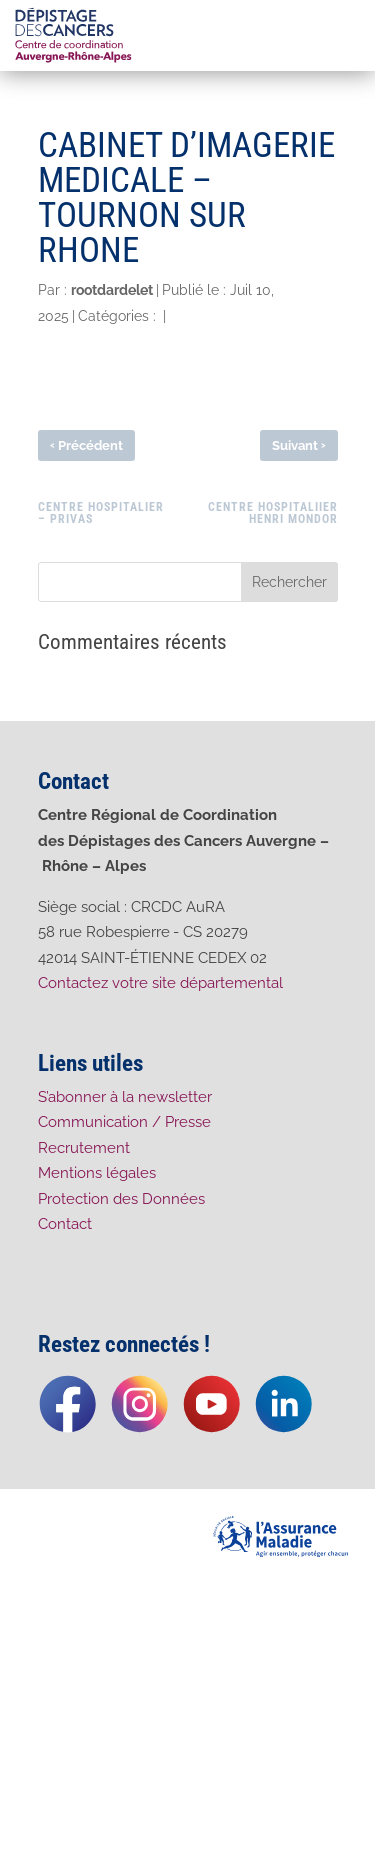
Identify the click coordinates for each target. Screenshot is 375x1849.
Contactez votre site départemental (162, 983)
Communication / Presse (124, 1122)
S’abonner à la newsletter (125, 1097)
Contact (65, 1224)
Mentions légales (97, 1173)
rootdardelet (112, 290)
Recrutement (84, 1148)
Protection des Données (121, 1199)
